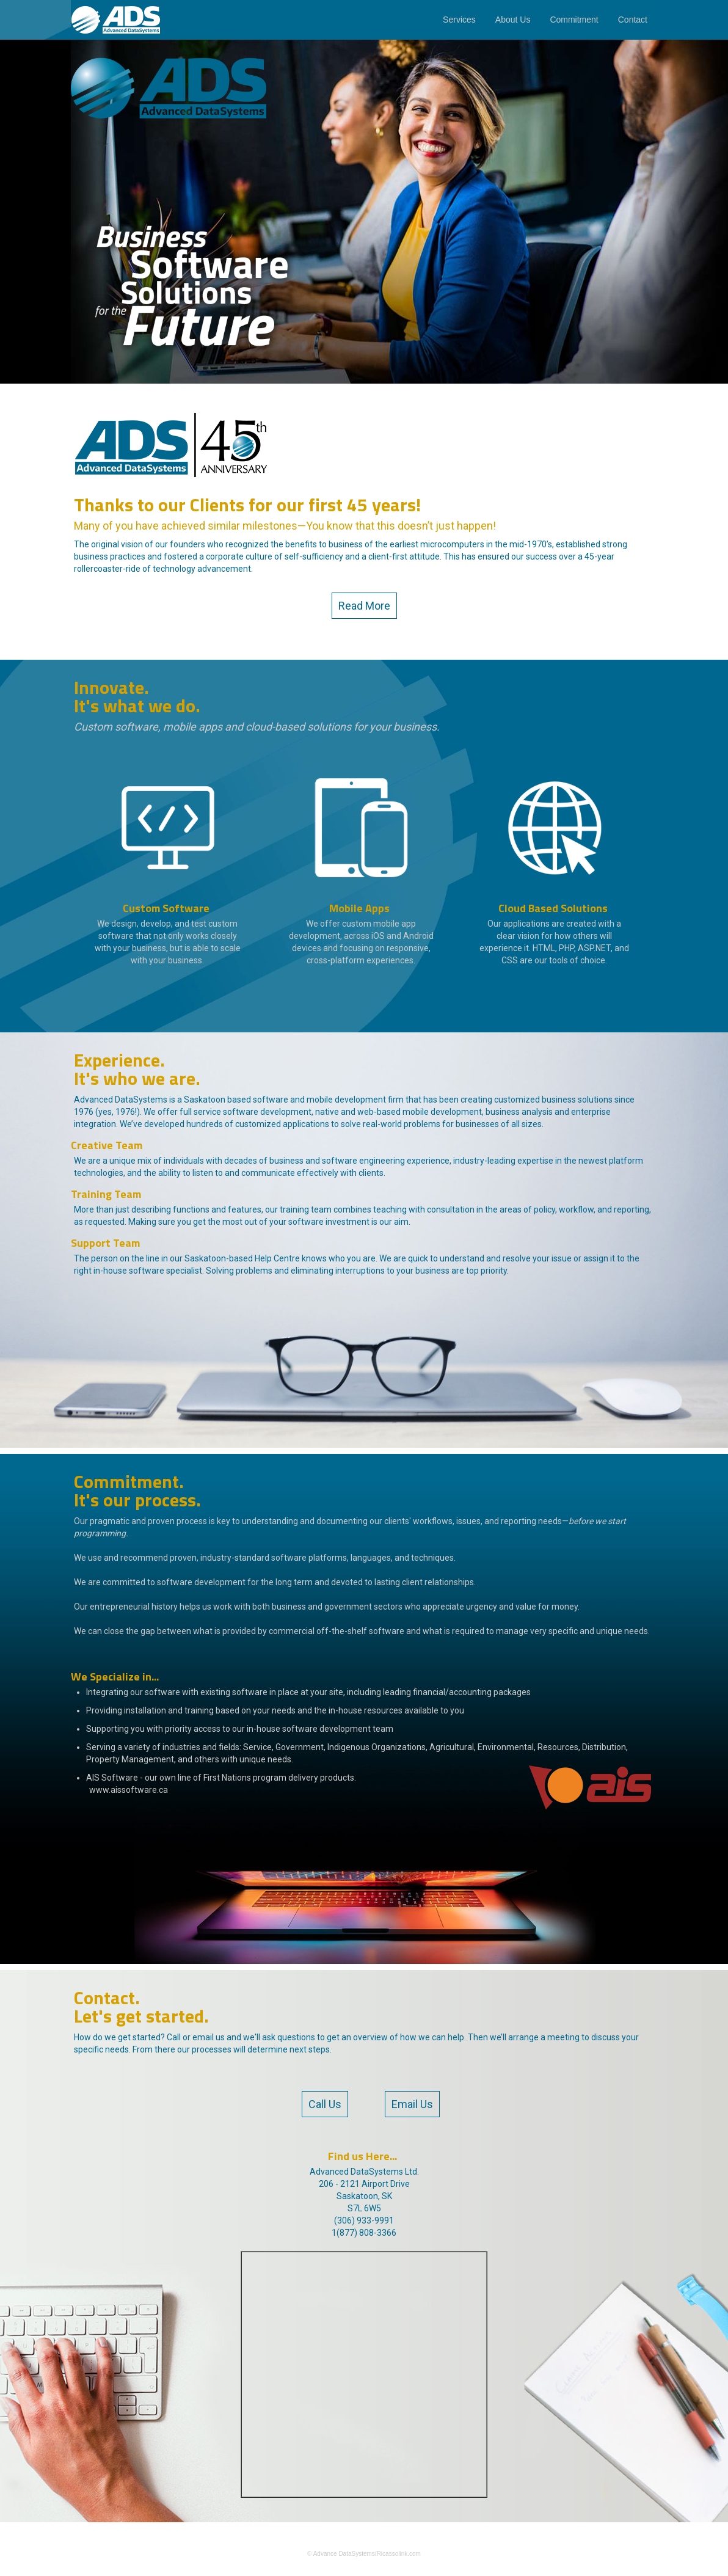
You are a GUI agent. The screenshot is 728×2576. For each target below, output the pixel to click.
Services (459, 19)
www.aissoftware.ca (128, 1790)
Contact (632, 19)
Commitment (574, 19)
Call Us (324, 2104)
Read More (364, 605)
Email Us (412, 2104)
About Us (513, 19)
